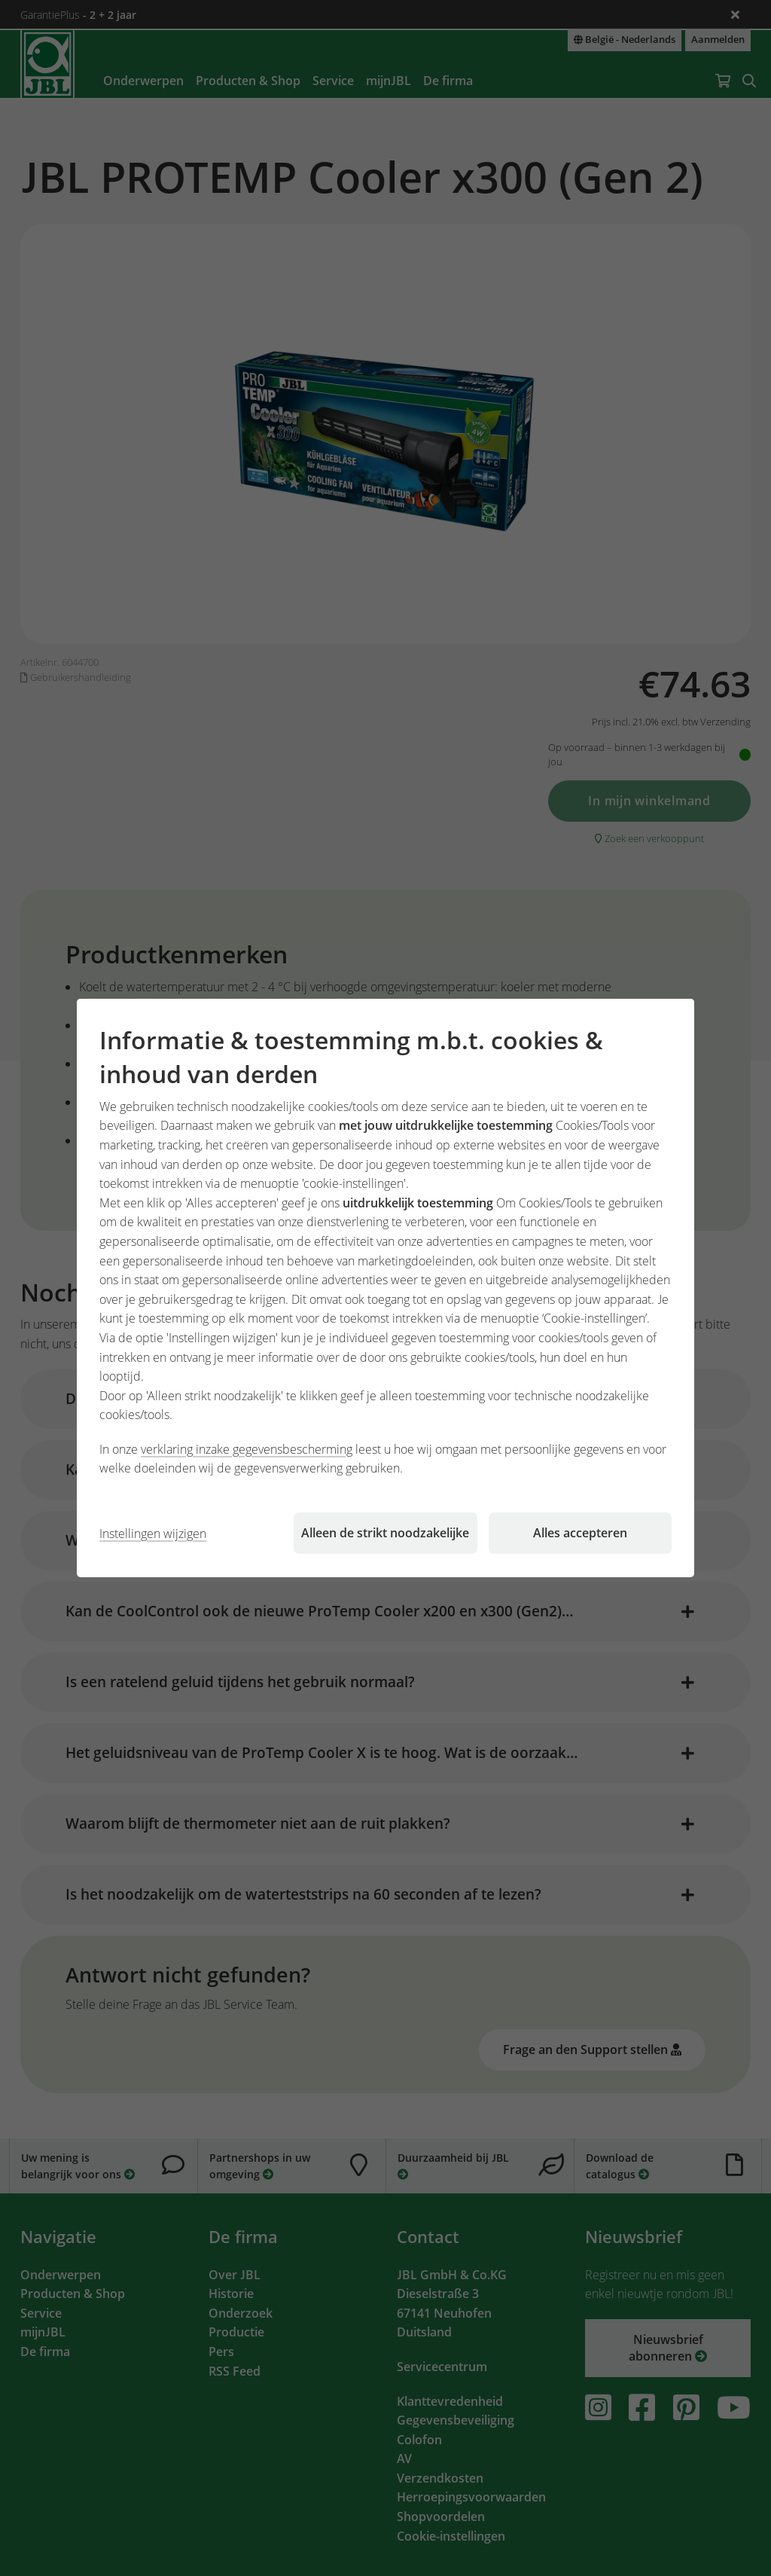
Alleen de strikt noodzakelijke (385, 1533)
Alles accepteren (580, 1533)
